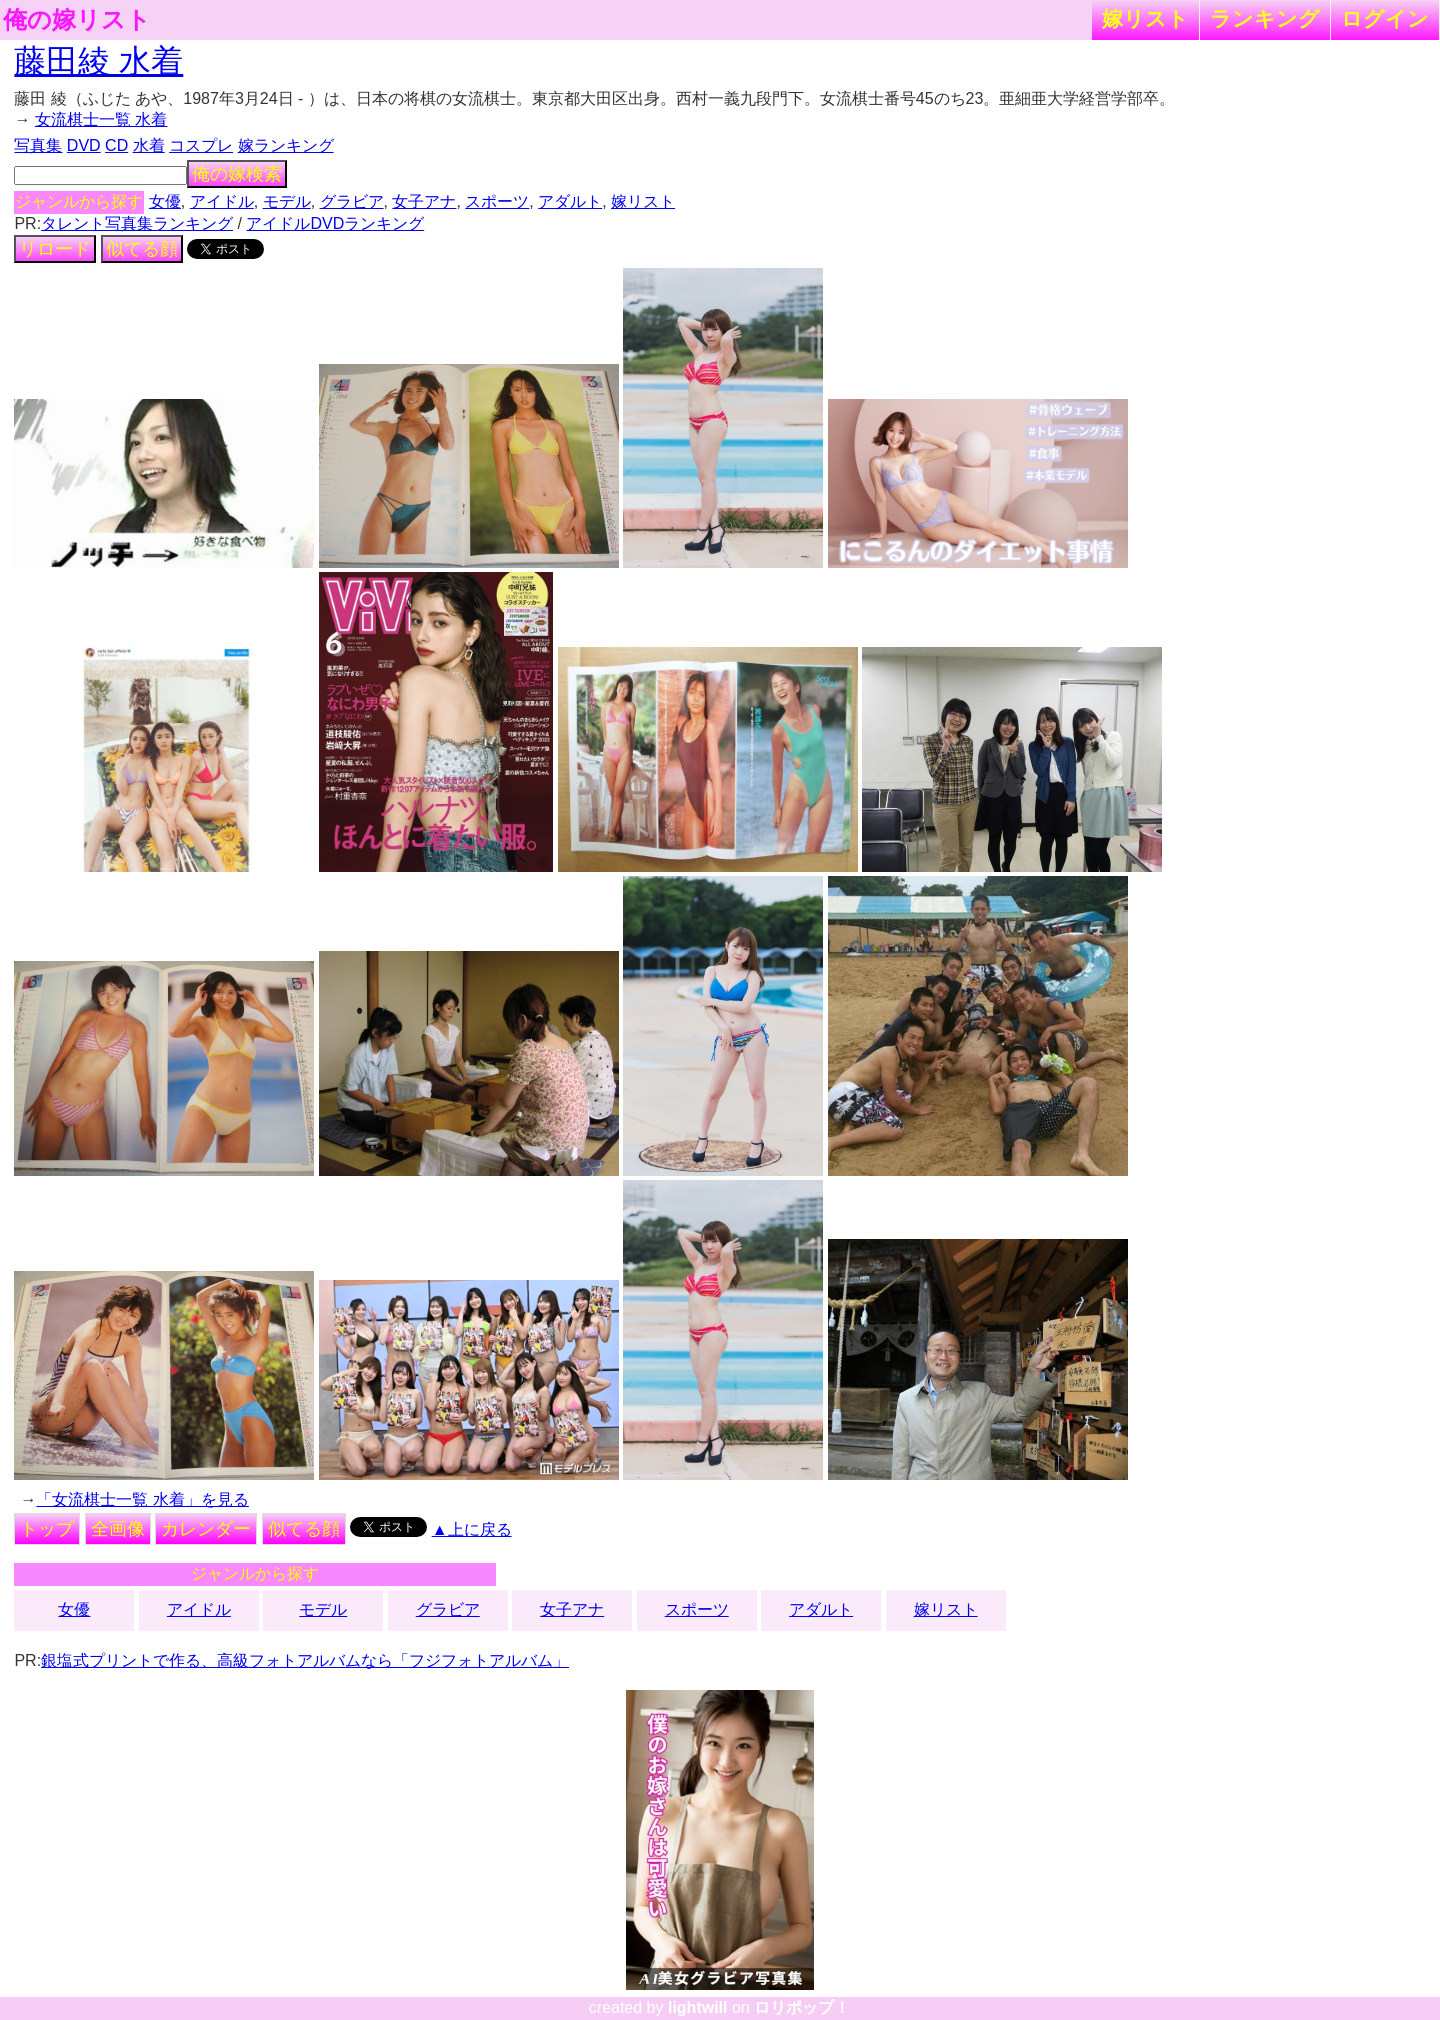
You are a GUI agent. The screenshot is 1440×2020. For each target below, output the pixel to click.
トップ (47, 1529)
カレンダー (206, 1529)
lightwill (698, 2007)
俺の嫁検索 (237, 174)
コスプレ (201, 145)
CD (116, 145)
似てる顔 (142, 249)
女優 (165, 201)
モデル (287, 201)
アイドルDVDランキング (335, 223)
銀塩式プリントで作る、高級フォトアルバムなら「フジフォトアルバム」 (305, 1660)
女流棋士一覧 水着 (101, 119)
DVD (84, 145)
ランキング (1265, 18)
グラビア (352, 201)
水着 (149, 145)
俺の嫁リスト (77, 20)
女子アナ (424, 201)
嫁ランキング (286, 145)
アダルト (570, 201)
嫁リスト (1145, 18)
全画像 (118, 1529)
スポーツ (497, 201)
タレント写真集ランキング (137, 223)
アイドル (222, 201)
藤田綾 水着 (98, 61)
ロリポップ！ (802, 2007)
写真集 (38, 145)
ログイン (1385, 18)
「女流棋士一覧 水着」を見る (142, 1499)
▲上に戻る (472, 1529)
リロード (55, 249)
